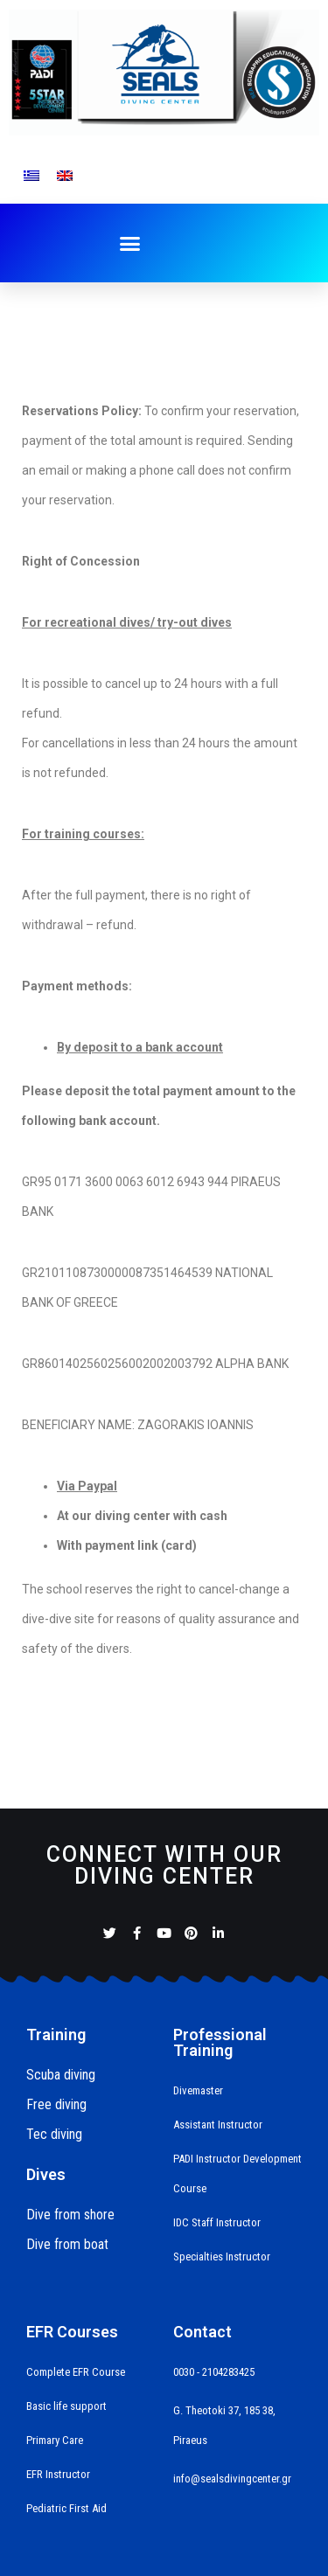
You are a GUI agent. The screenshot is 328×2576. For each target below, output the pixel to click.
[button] (130, 243)
